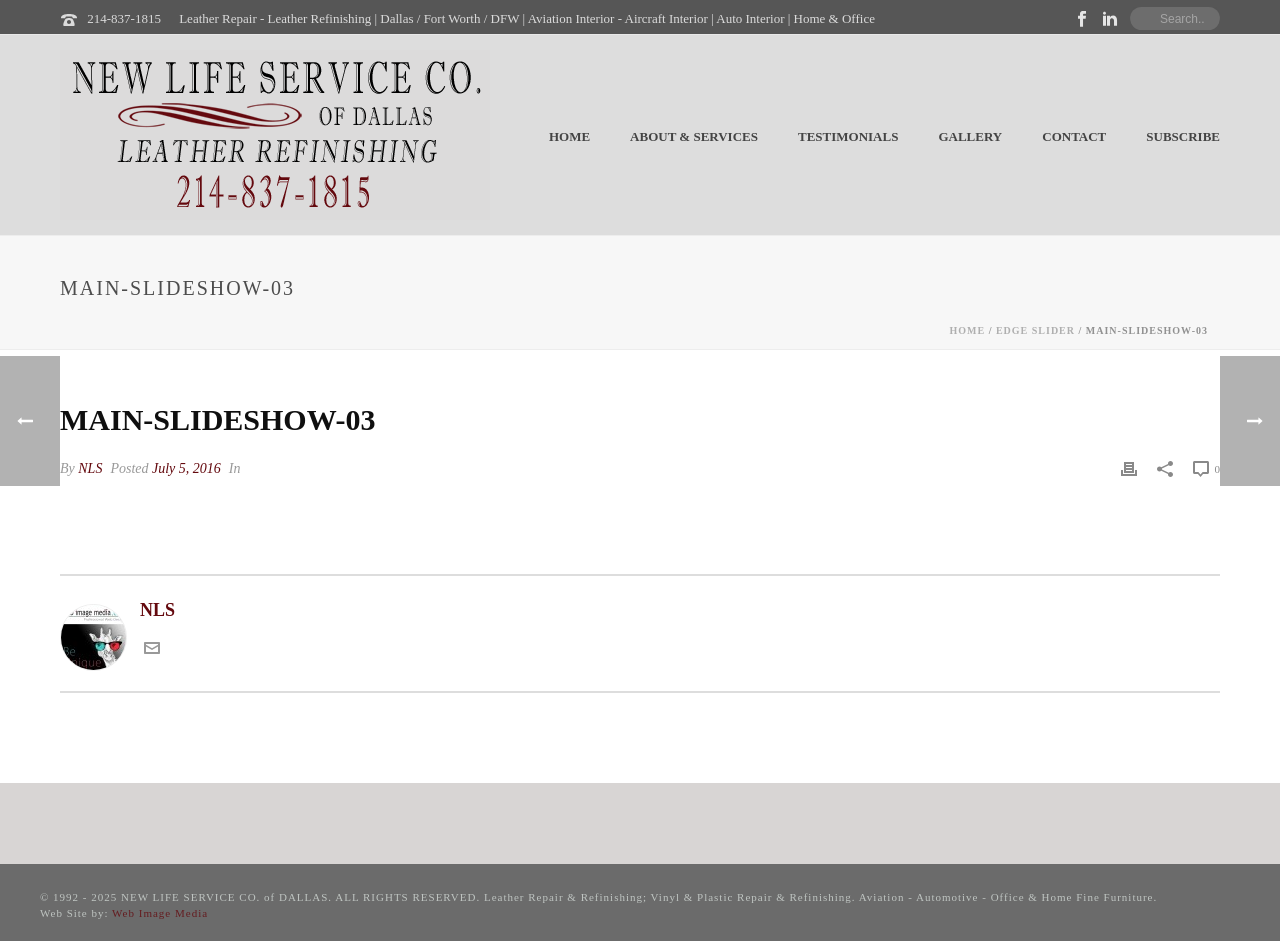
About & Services (694, 136)
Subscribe (1183, 136)
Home (569, 136)
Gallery (970, 136)
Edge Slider (1035, 330)
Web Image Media (160, 913)
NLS (90, 468)
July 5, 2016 (186, 468)
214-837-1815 (124, 18)
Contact (1074, 136)
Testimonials (848, 136)
